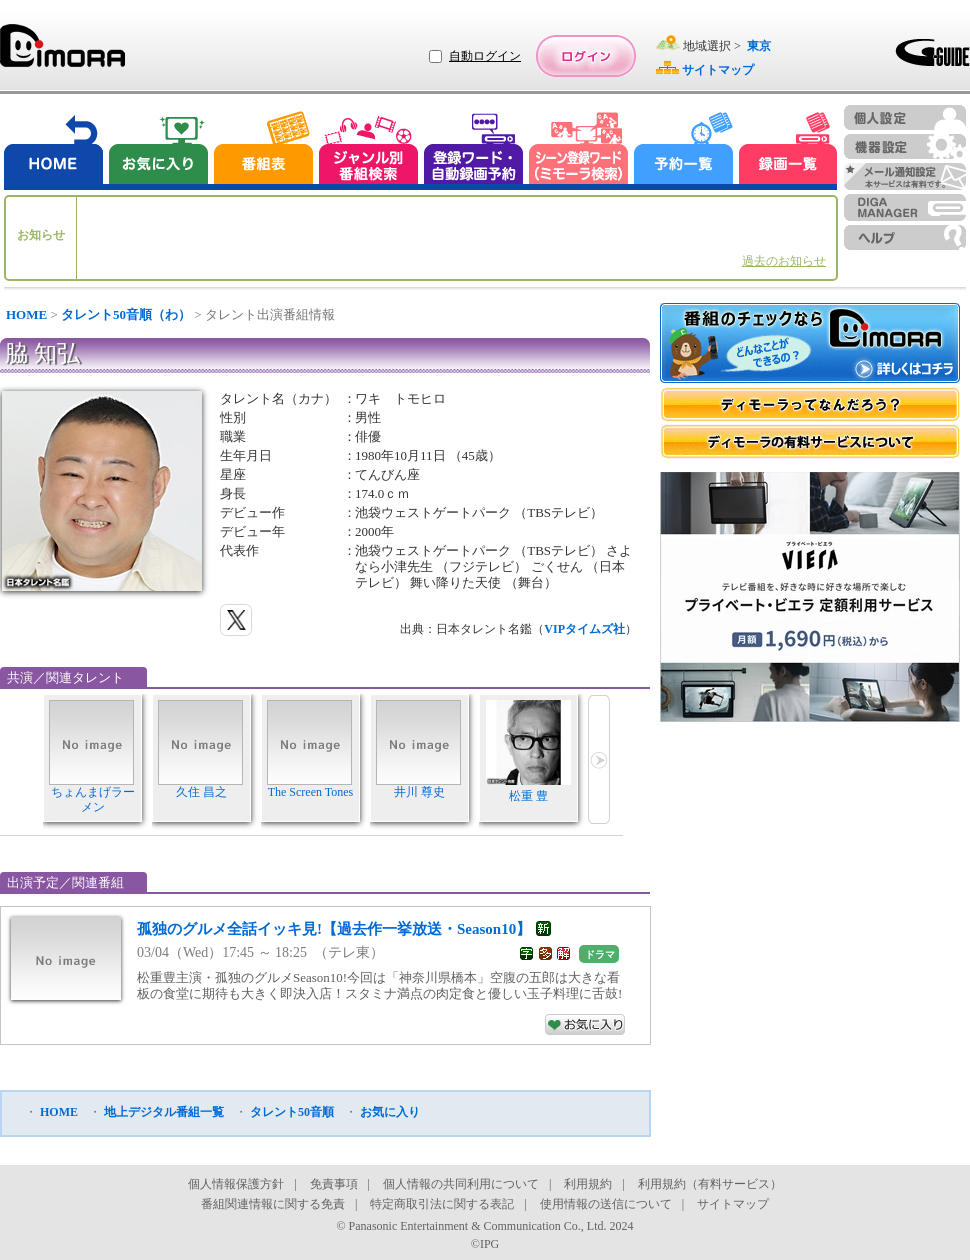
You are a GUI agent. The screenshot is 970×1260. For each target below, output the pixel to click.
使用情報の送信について (606, 1204)
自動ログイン (485, 56)
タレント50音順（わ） (126, 314)
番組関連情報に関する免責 (273, 1204)
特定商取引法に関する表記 (442, 1204)
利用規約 (588, 1184)
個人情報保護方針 (236, 1184)
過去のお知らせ (784, 261)
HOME (26, 314)
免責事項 (334, 1184)
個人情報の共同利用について (461, 1184)
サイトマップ (733, 1204)
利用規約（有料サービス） (710, 1184)
